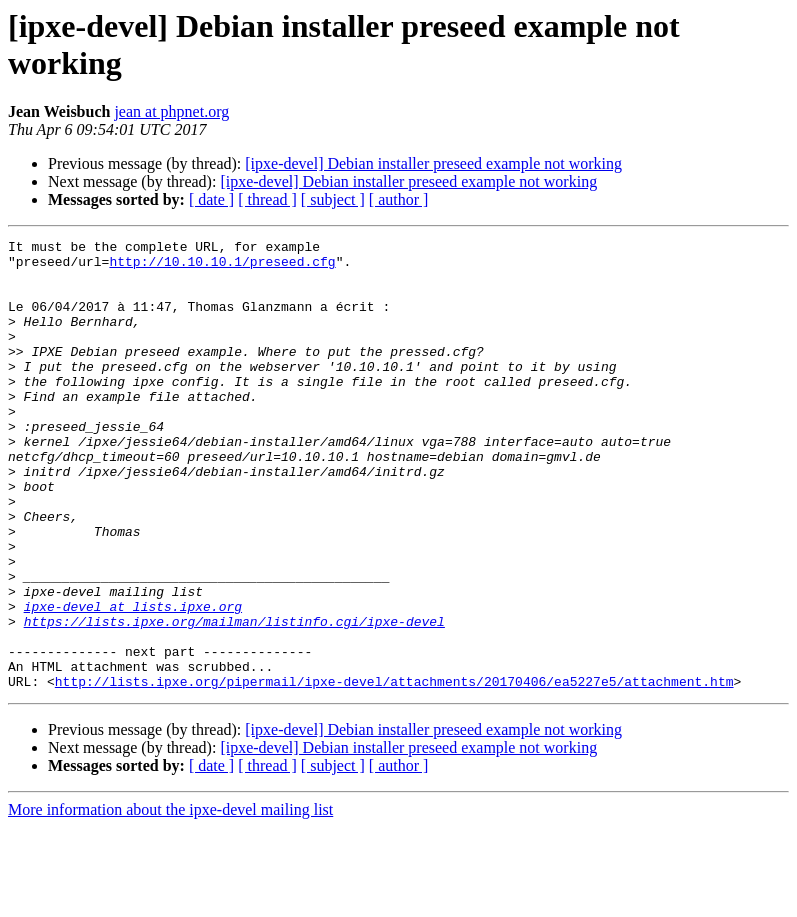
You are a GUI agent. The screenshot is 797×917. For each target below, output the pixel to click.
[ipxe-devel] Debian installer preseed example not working (433, 163)
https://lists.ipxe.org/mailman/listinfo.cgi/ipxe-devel (234, 699)
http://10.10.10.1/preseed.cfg (222, 267)
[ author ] (399, 199)
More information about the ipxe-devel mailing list (170, 899)
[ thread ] (267, 199)
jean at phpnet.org (171, 111)
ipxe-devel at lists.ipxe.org (133, 681)
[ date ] (211, 199)
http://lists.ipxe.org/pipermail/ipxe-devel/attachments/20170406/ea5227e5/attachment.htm (394, 771)
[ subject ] (333, 199)
